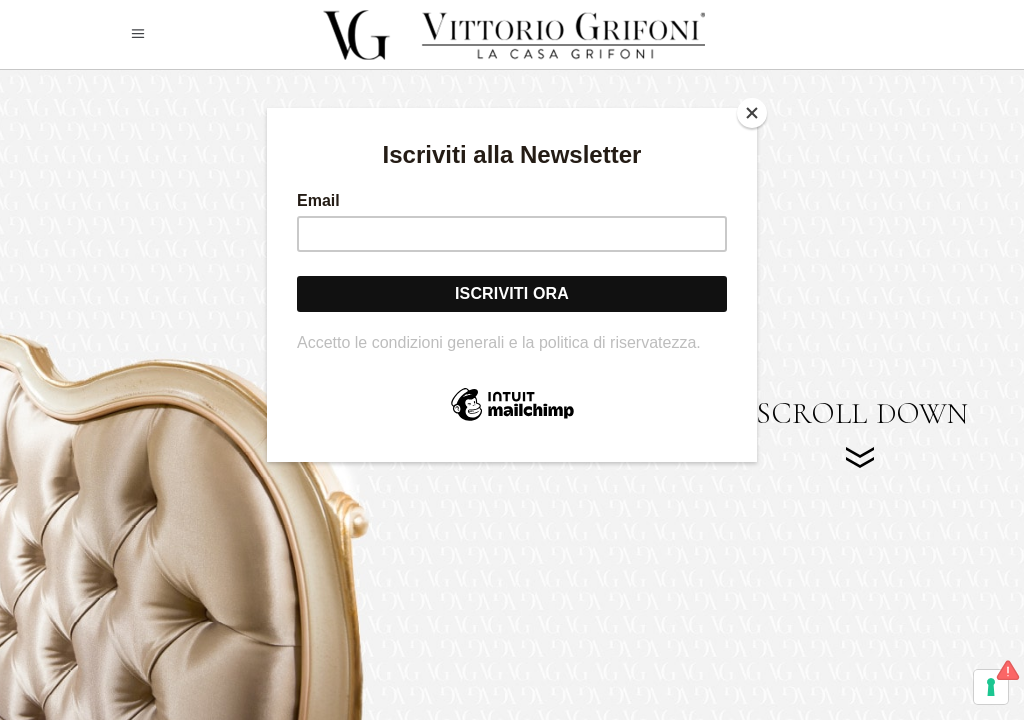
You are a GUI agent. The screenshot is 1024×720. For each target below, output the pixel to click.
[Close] (752, 113)
